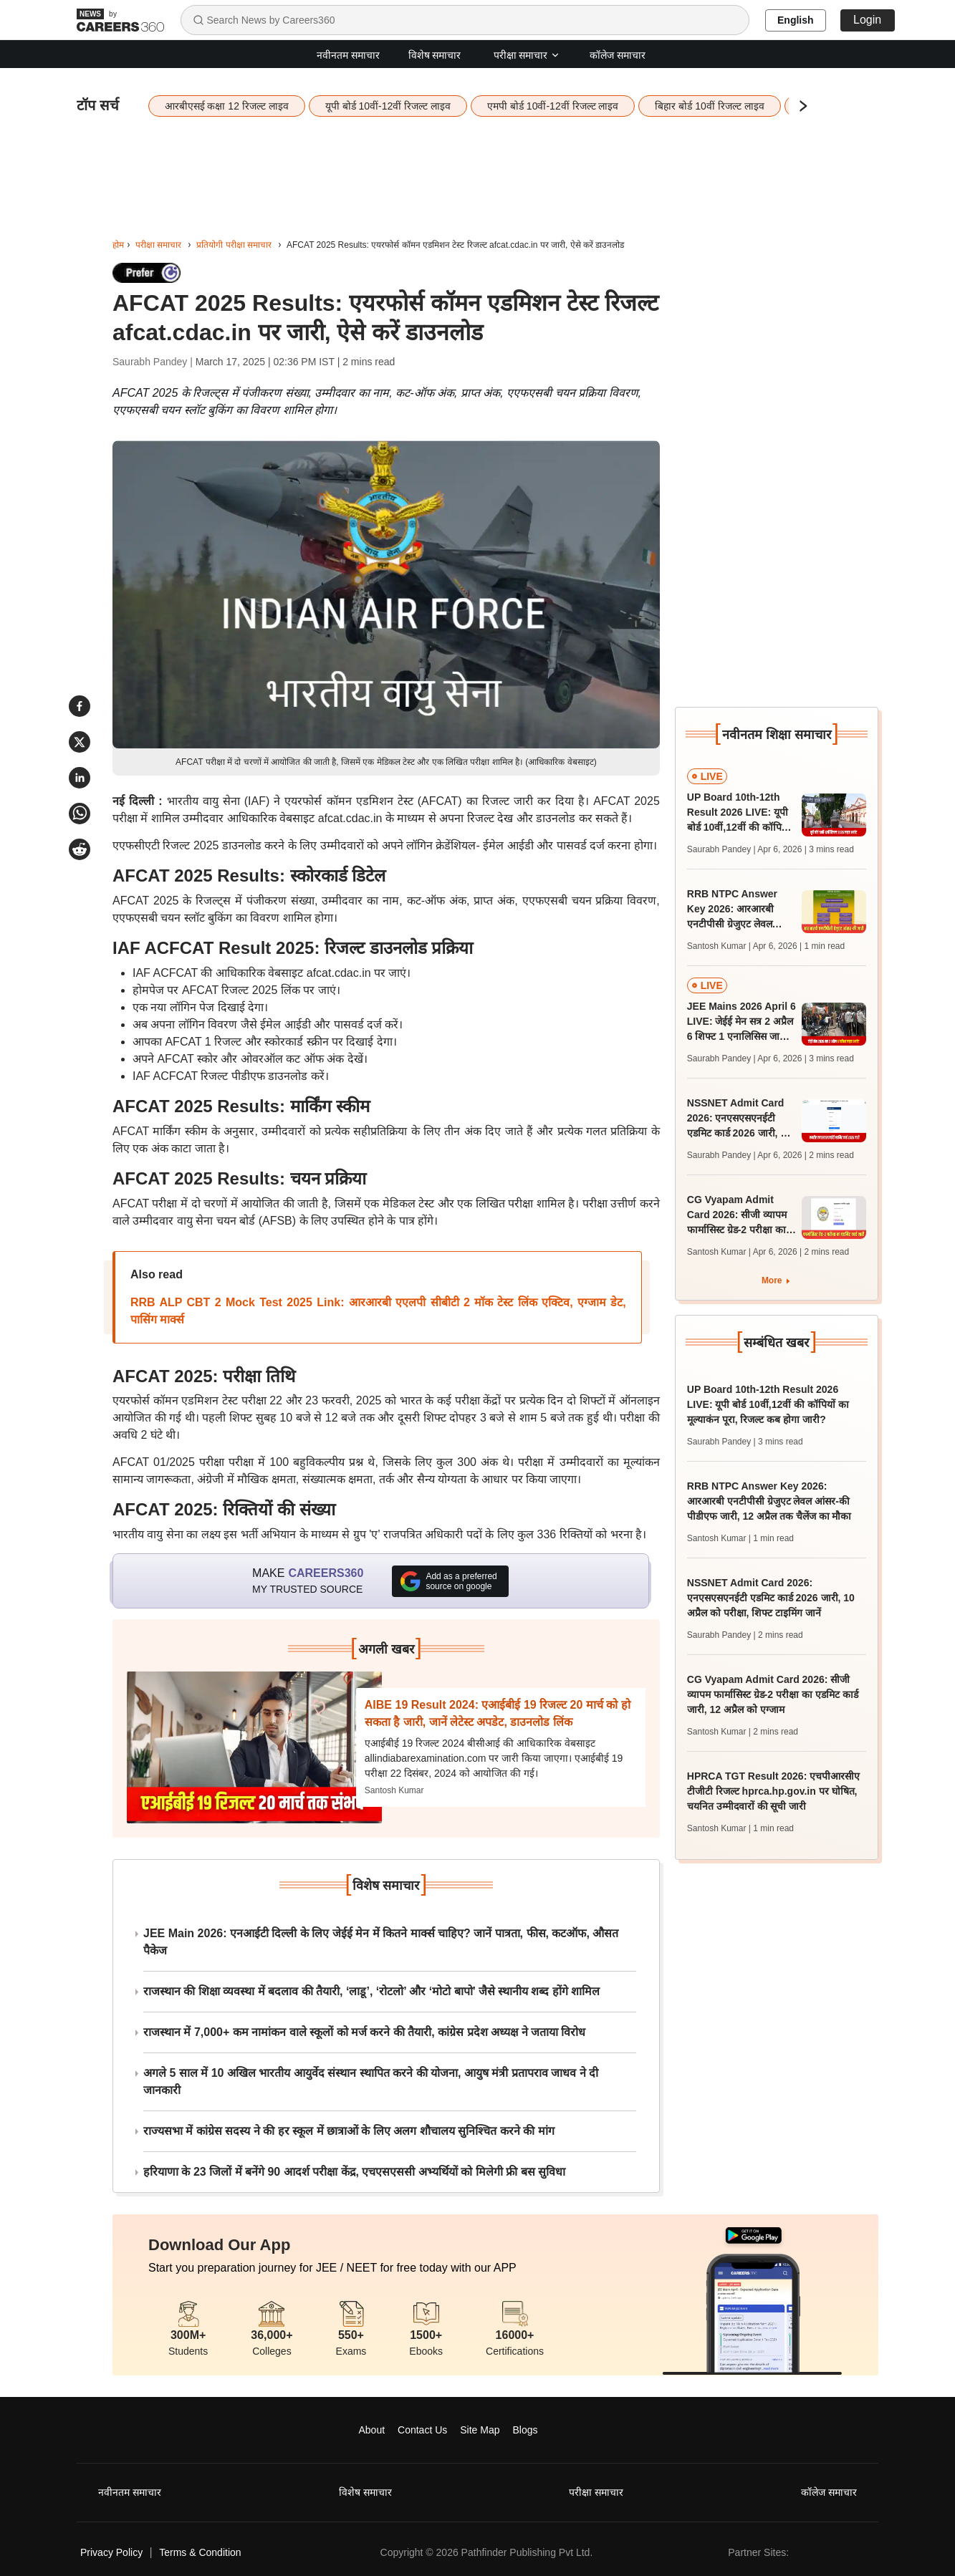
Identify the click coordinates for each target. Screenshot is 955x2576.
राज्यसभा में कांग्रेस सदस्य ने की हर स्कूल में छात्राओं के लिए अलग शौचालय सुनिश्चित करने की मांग (349, 2131)
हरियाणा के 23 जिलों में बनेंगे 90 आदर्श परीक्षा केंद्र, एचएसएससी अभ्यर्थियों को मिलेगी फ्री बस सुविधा (354, 2172)
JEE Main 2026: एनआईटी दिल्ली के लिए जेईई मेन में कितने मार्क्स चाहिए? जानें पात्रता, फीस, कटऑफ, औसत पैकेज (380, 1942)
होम (118, 245)
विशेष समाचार (434, 55)
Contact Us (422, 2430)
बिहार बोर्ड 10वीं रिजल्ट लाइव (709, 106)
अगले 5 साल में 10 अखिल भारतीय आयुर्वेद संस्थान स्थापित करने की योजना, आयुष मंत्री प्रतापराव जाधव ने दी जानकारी (370, 2081)
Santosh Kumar (394, 1790)
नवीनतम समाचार (348, 55)
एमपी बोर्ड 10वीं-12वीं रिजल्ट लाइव (552, 106)
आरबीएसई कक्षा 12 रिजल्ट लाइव (227, 106)
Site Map (479, 2430)
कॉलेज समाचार (618, 55)
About (372, 2430)
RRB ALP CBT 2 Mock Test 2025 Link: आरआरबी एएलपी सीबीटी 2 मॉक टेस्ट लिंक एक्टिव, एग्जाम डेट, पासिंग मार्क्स (378, 1311)
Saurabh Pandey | (154, 361)
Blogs (524, 2430)
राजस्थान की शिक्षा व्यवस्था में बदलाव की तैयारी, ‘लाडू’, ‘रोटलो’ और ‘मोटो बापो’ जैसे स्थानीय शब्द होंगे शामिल (371, 1991)
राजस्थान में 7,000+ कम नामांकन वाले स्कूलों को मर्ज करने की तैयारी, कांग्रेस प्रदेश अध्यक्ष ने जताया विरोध (364, 2032)
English (795, 20)
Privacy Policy (111, 2552)
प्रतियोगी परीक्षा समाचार (234, 245)
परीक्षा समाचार (527, 55)
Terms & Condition (200, 2552)
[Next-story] (254, 1747)
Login (867, 20)
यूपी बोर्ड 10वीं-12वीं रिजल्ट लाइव (388, 106)
